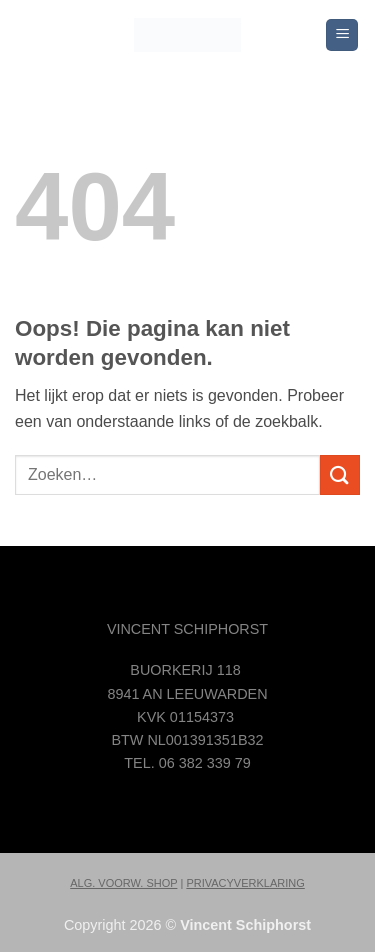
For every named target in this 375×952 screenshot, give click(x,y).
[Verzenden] (340, 474)
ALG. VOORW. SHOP (123, 883)
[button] (342, 35)
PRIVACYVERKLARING (245, 883)
